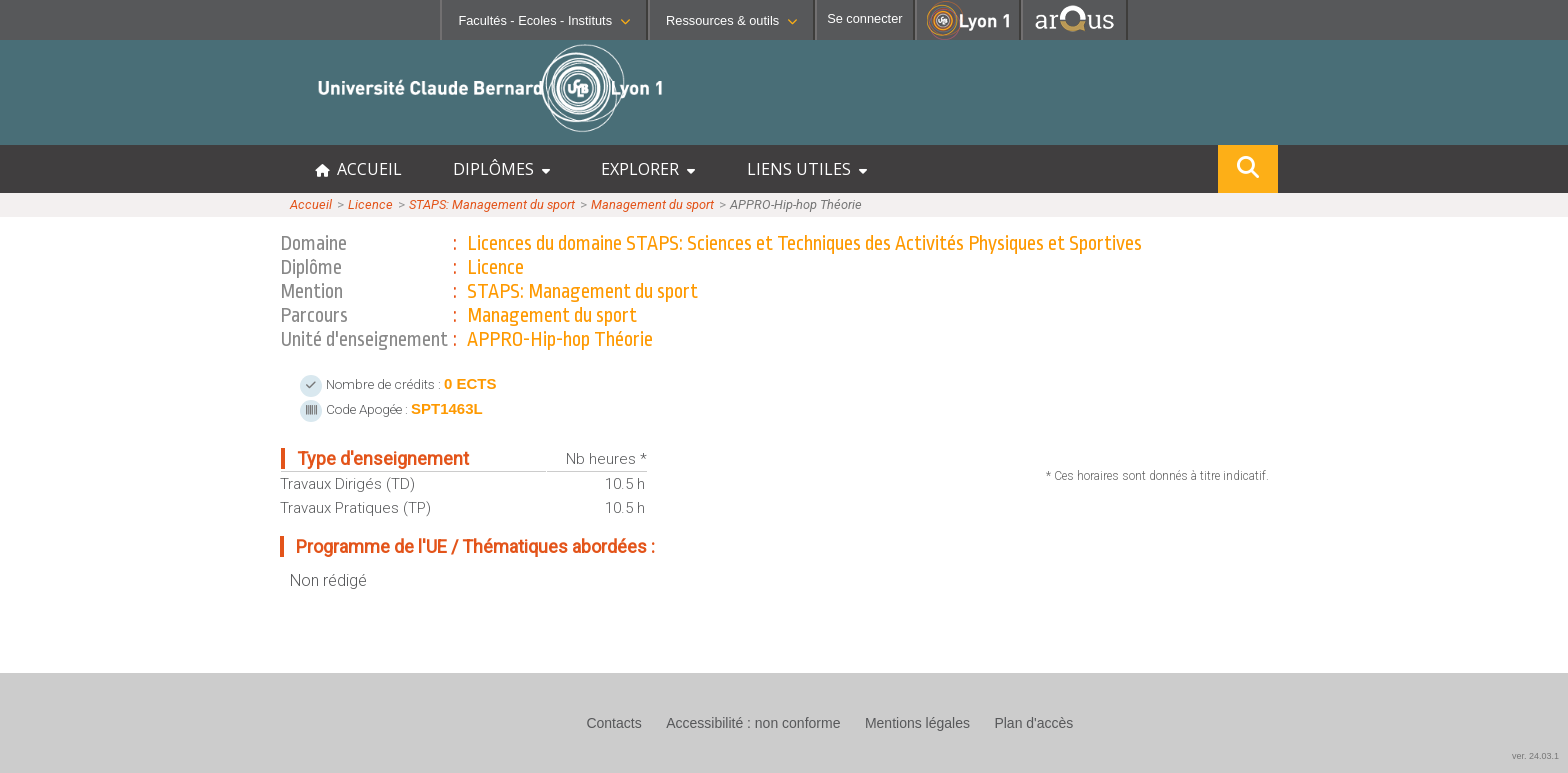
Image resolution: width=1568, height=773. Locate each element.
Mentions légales (917, 723)
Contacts (613, 723)
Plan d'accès (1033, 723)
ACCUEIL (358, 169)
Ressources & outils (731, 20)
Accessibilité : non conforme (753, 723)
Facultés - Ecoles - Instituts (544, 20)
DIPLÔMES (501, 169)
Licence (370, 204)
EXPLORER (648, 169)
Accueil (311, 204)
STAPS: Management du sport (492, 204)
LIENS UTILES (807, 169)
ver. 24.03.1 (1535, 756)
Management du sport (652, 204)
